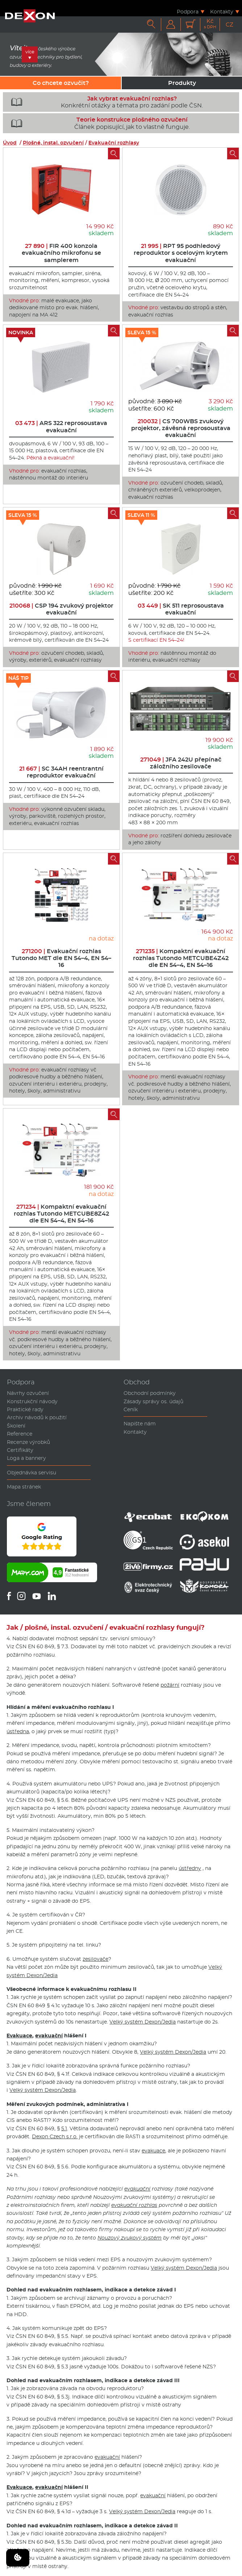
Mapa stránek (24, 1486)
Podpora (188, 11)
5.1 (64, 2128)
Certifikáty (20, 1450)
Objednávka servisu (31, 1472)
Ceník (131, 1409)
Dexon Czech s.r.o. (55, 2136)
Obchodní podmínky (150, 1393)
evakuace (153, 2150)
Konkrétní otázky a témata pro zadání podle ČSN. (104, 102)
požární (169, 1685)
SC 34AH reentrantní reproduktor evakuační (61, 772)
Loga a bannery (26, 1458)
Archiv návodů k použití (37, 1417)
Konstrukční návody (32, 1401)
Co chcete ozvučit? (61, 82)
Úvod (10, 142)
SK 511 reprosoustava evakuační (181, 609)
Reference (19, 1433)
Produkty (182, 82)
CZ (229, 24)
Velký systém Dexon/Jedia (142, 2021)
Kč (210, 23)
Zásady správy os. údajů (153, 1401)
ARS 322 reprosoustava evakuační (61, 426)
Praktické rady (25, 1409)
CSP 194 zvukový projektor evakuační (61, 609)
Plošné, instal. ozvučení (53, 142)
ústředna (18, 1731)
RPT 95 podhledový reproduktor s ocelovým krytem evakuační (181, 252)
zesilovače (95, 1959)
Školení (16, 1425)
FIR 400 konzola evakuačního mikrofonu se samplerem (61, 252)
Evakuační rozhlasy (113, 142)
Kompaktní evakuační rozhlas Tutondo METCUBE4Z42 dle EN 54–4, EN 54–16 (181, 958)
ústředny (190, 1868)
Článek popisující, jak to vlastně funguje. (98, 123)
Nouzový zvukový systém (129, 2237)
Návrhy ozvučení (28, 1393)
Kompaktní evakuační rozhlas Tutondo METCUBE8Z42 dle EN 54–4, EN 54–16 (61, 1213)
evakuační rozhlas (134, 2205)
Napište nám (140, 1423)
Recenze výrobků (28, 1442)
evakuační (49, 2035)
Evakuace (19, 2035)
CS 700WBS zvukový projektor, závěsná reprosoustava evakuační (180, 428)
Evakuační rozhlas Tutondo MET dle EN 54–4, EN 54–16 (61, 958)
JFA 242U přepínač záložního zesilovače (180, 763)
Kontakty (221, 11)
